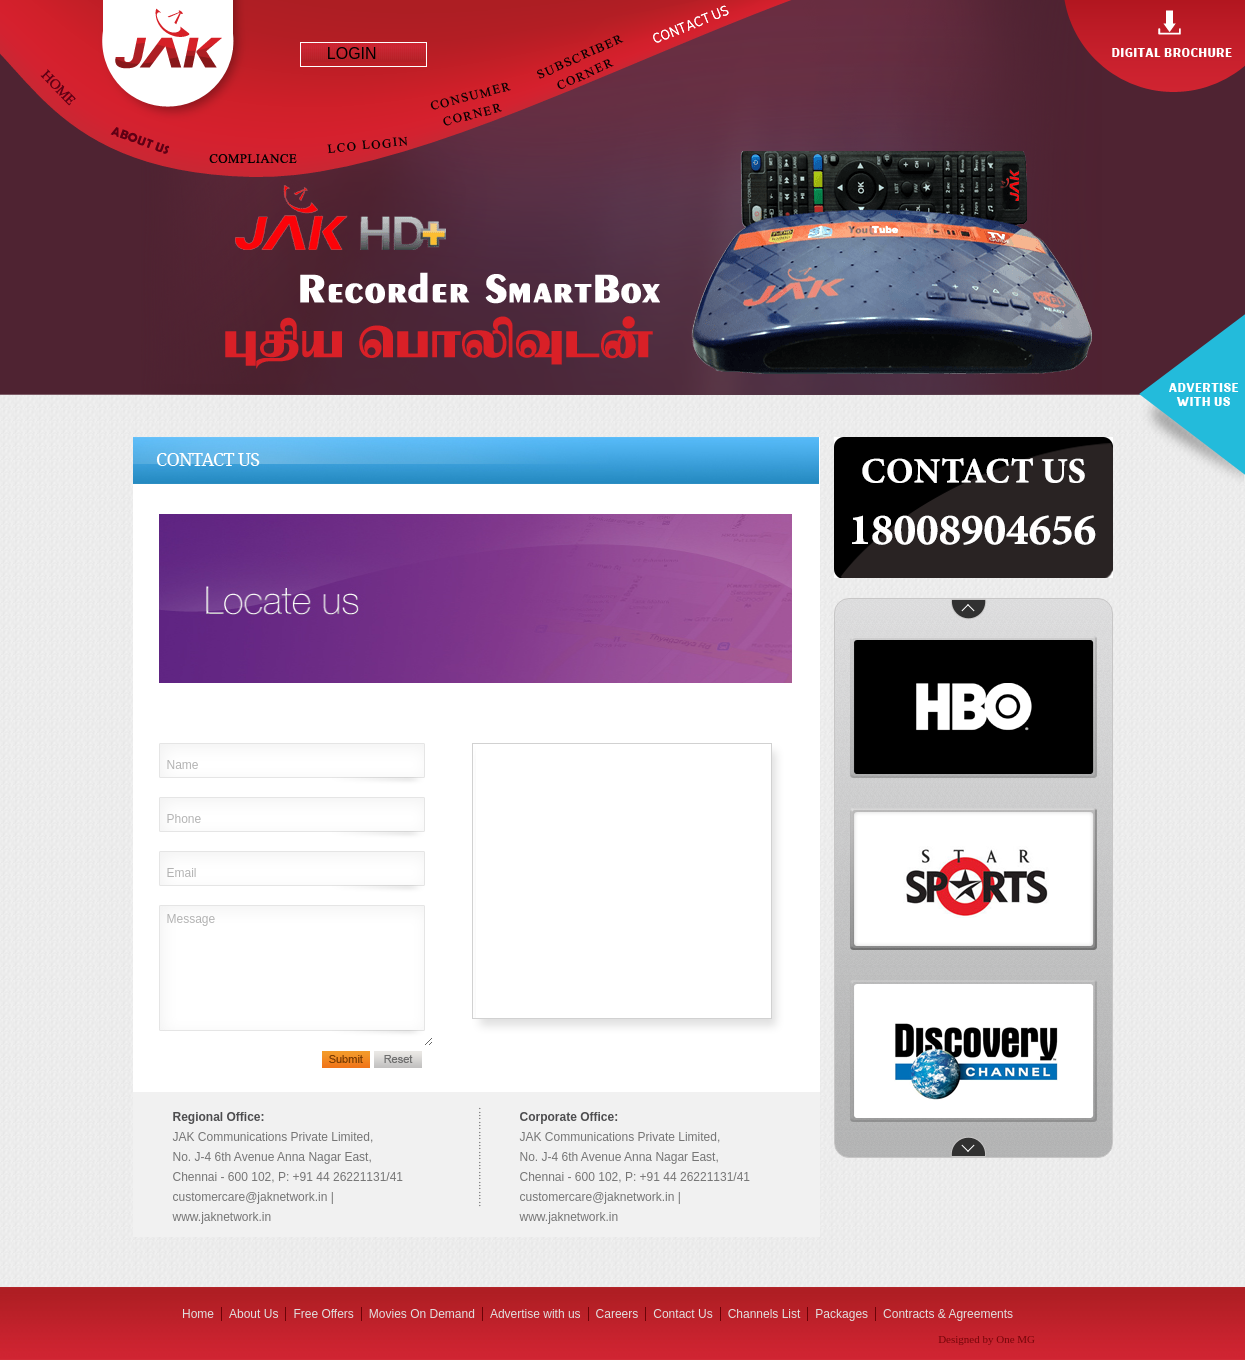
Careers (617, 1314)
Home (198, 1314)
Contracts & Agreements (948, 1314)
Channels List (764, 1314)
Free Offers (323, 1314)
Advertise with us (535, 1314)
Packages (841, 1314)
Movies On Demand (422, 1314)
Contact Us (682, 1314)
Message (296, 975)
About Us (253, 1314)
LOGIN (343, 53)
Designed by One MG (986, 1339)
